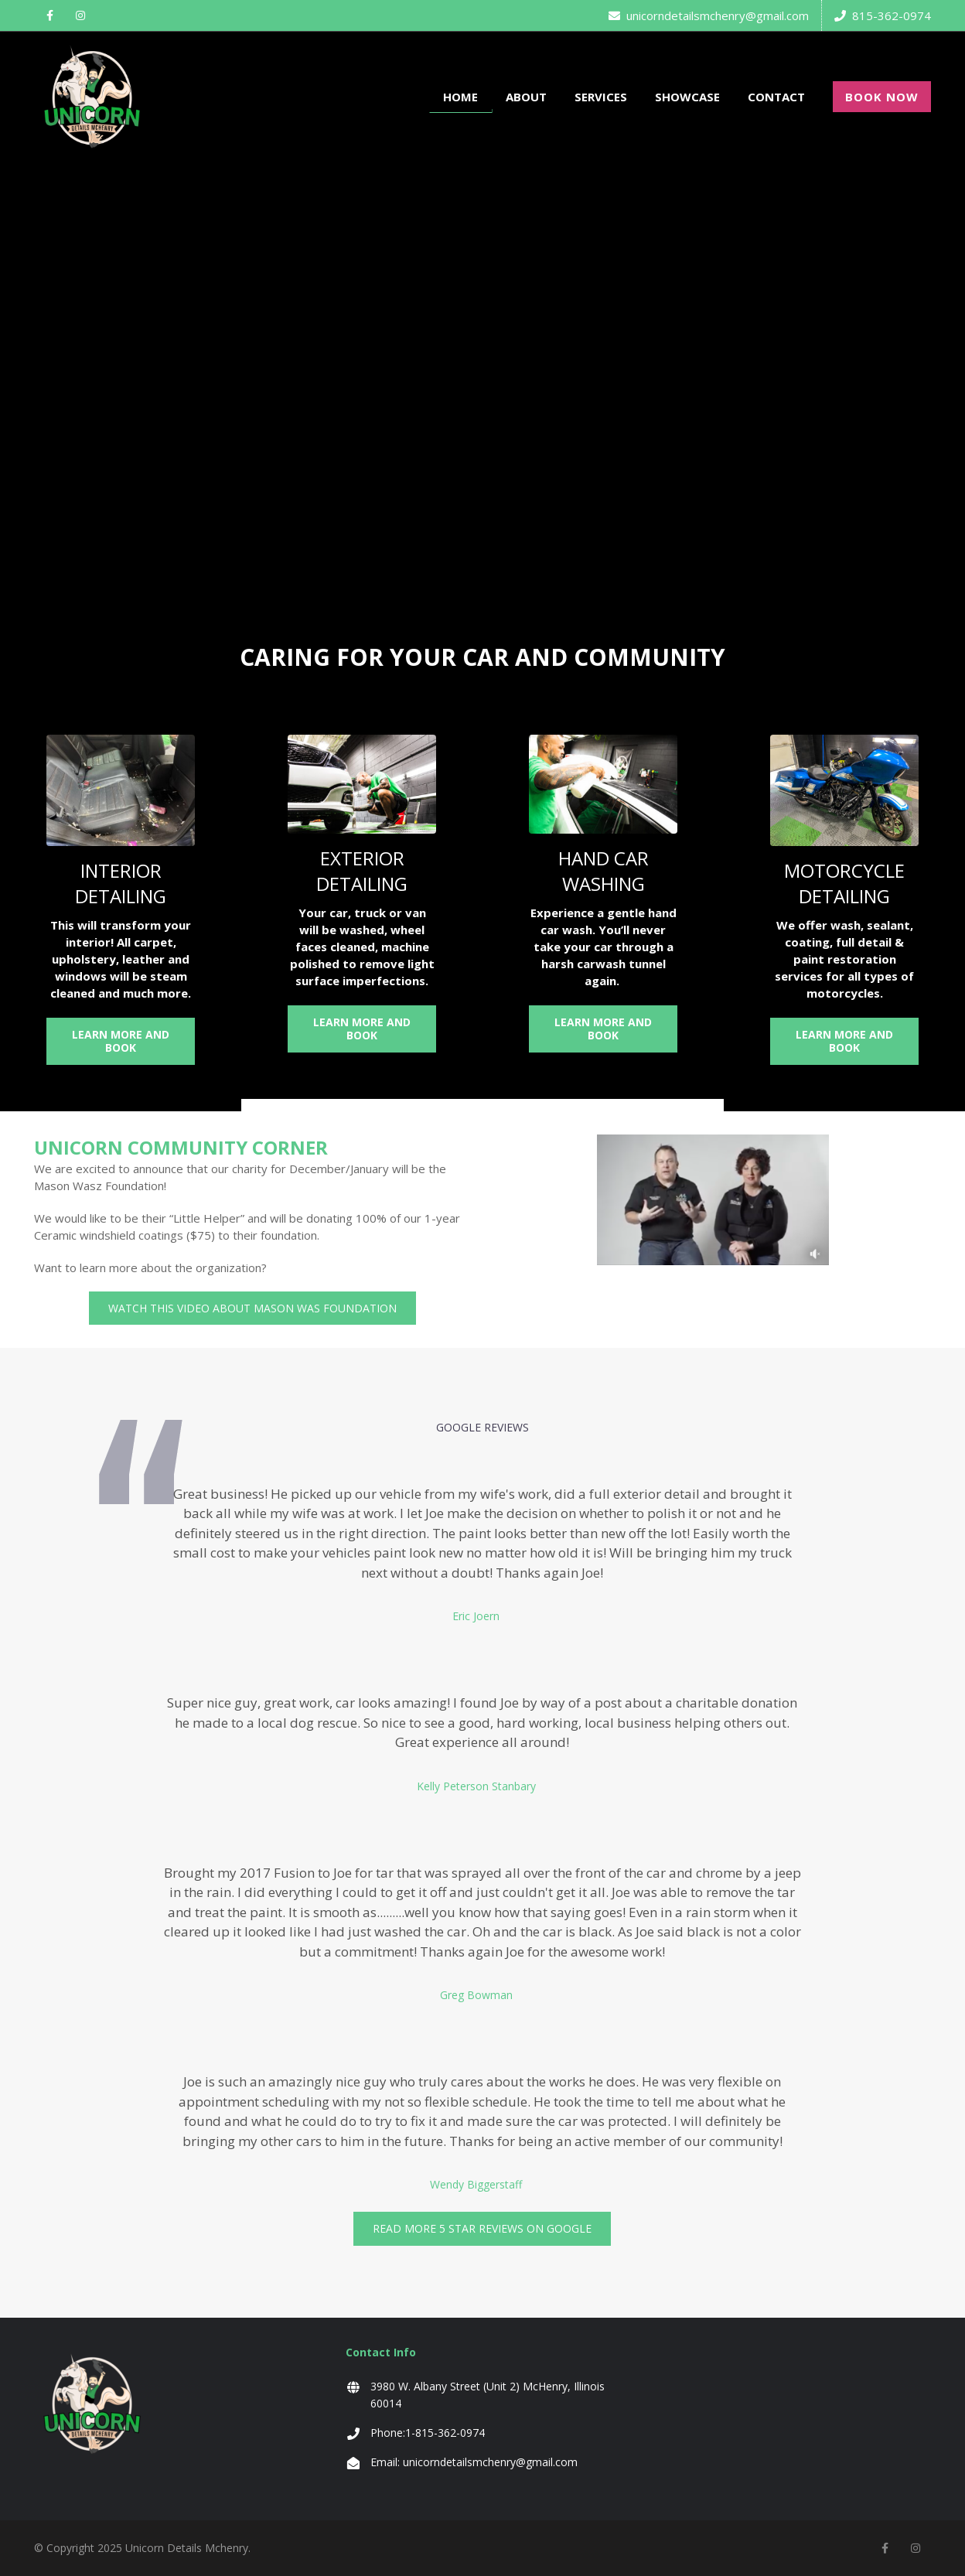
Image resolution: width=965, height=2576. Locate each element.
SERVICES (601, 96)
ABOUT (526, 96)
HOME (460, 96)
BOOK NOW (882, 96)
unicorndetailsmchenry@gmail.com (709, 15)
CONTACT (776, 96)
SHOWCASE (687, 96)
